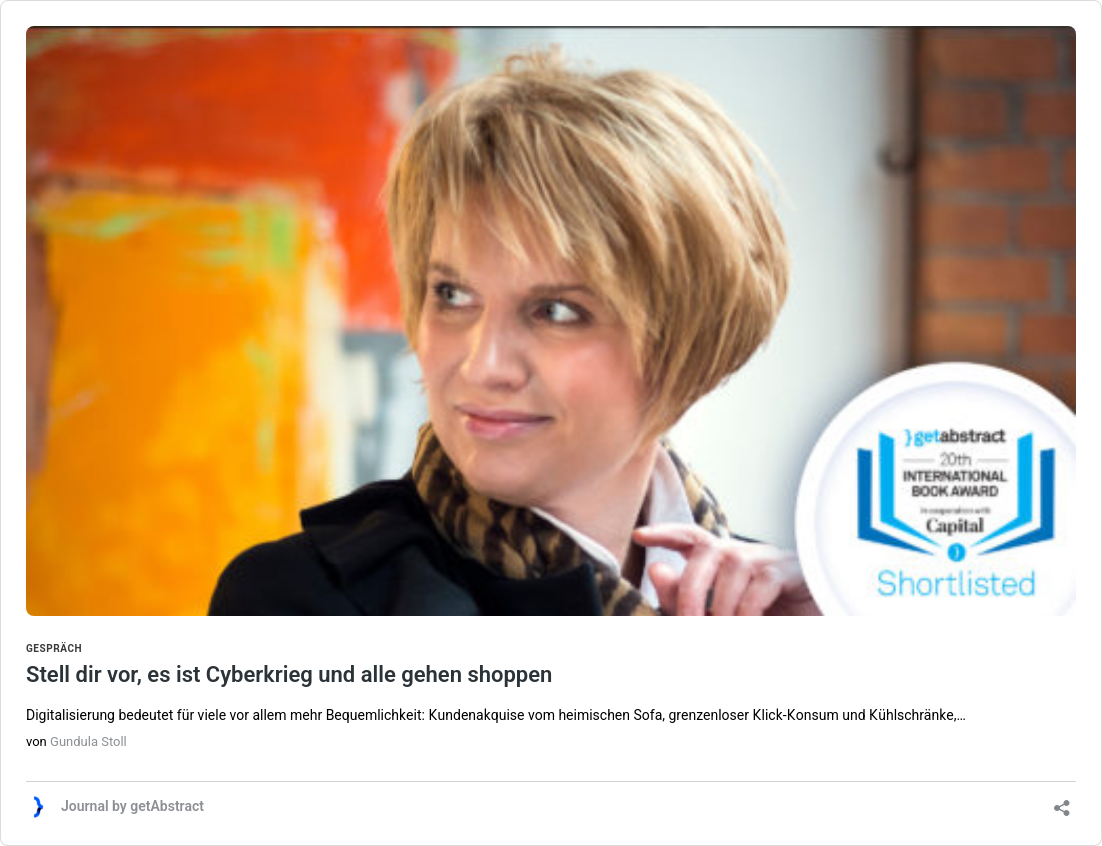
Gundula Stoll (88, 741)
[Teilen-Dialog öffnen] (1062, 801)
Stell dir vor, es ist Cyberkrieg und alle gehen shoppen (551, 664)
